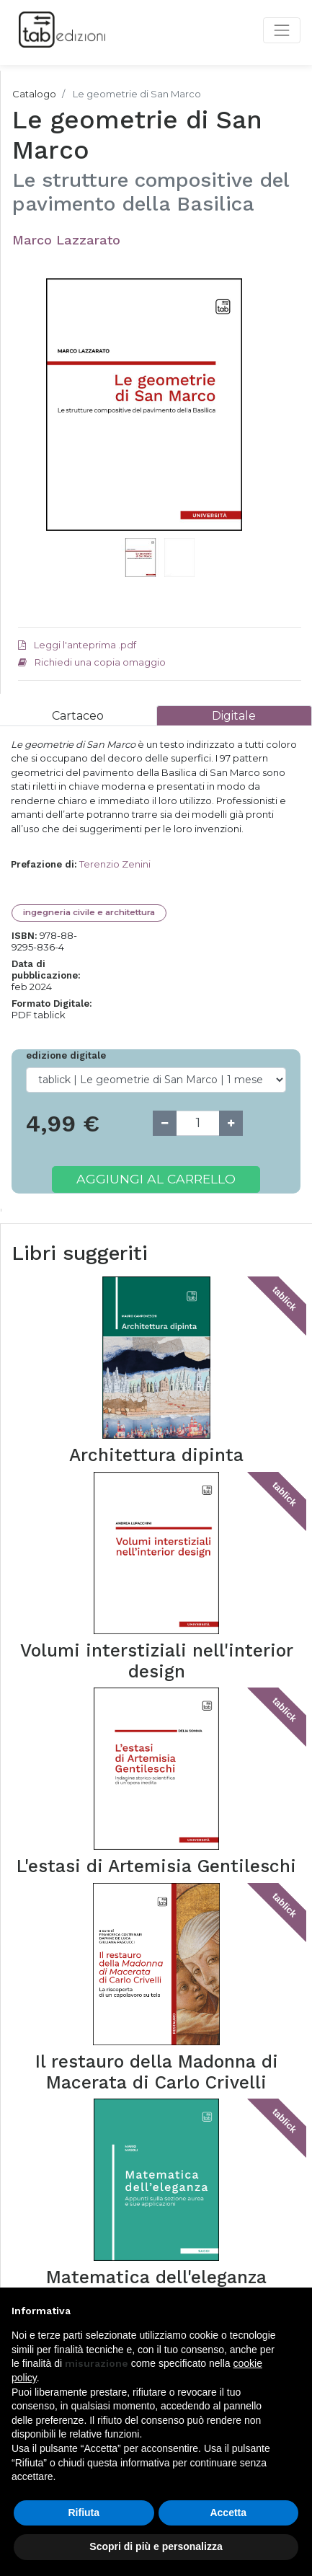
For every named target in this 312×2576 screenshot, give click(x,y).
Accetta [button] (228, 2512)
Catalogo (34, 94)
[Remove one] (165, 1123)
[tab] (78, 715)
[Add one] (231, 1123)
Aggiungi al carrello (156, 1178)
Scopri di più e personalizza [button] (155, 2546)
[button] (39, 422)
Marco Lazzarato (66, 239)
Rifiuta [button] (83, 2512)
